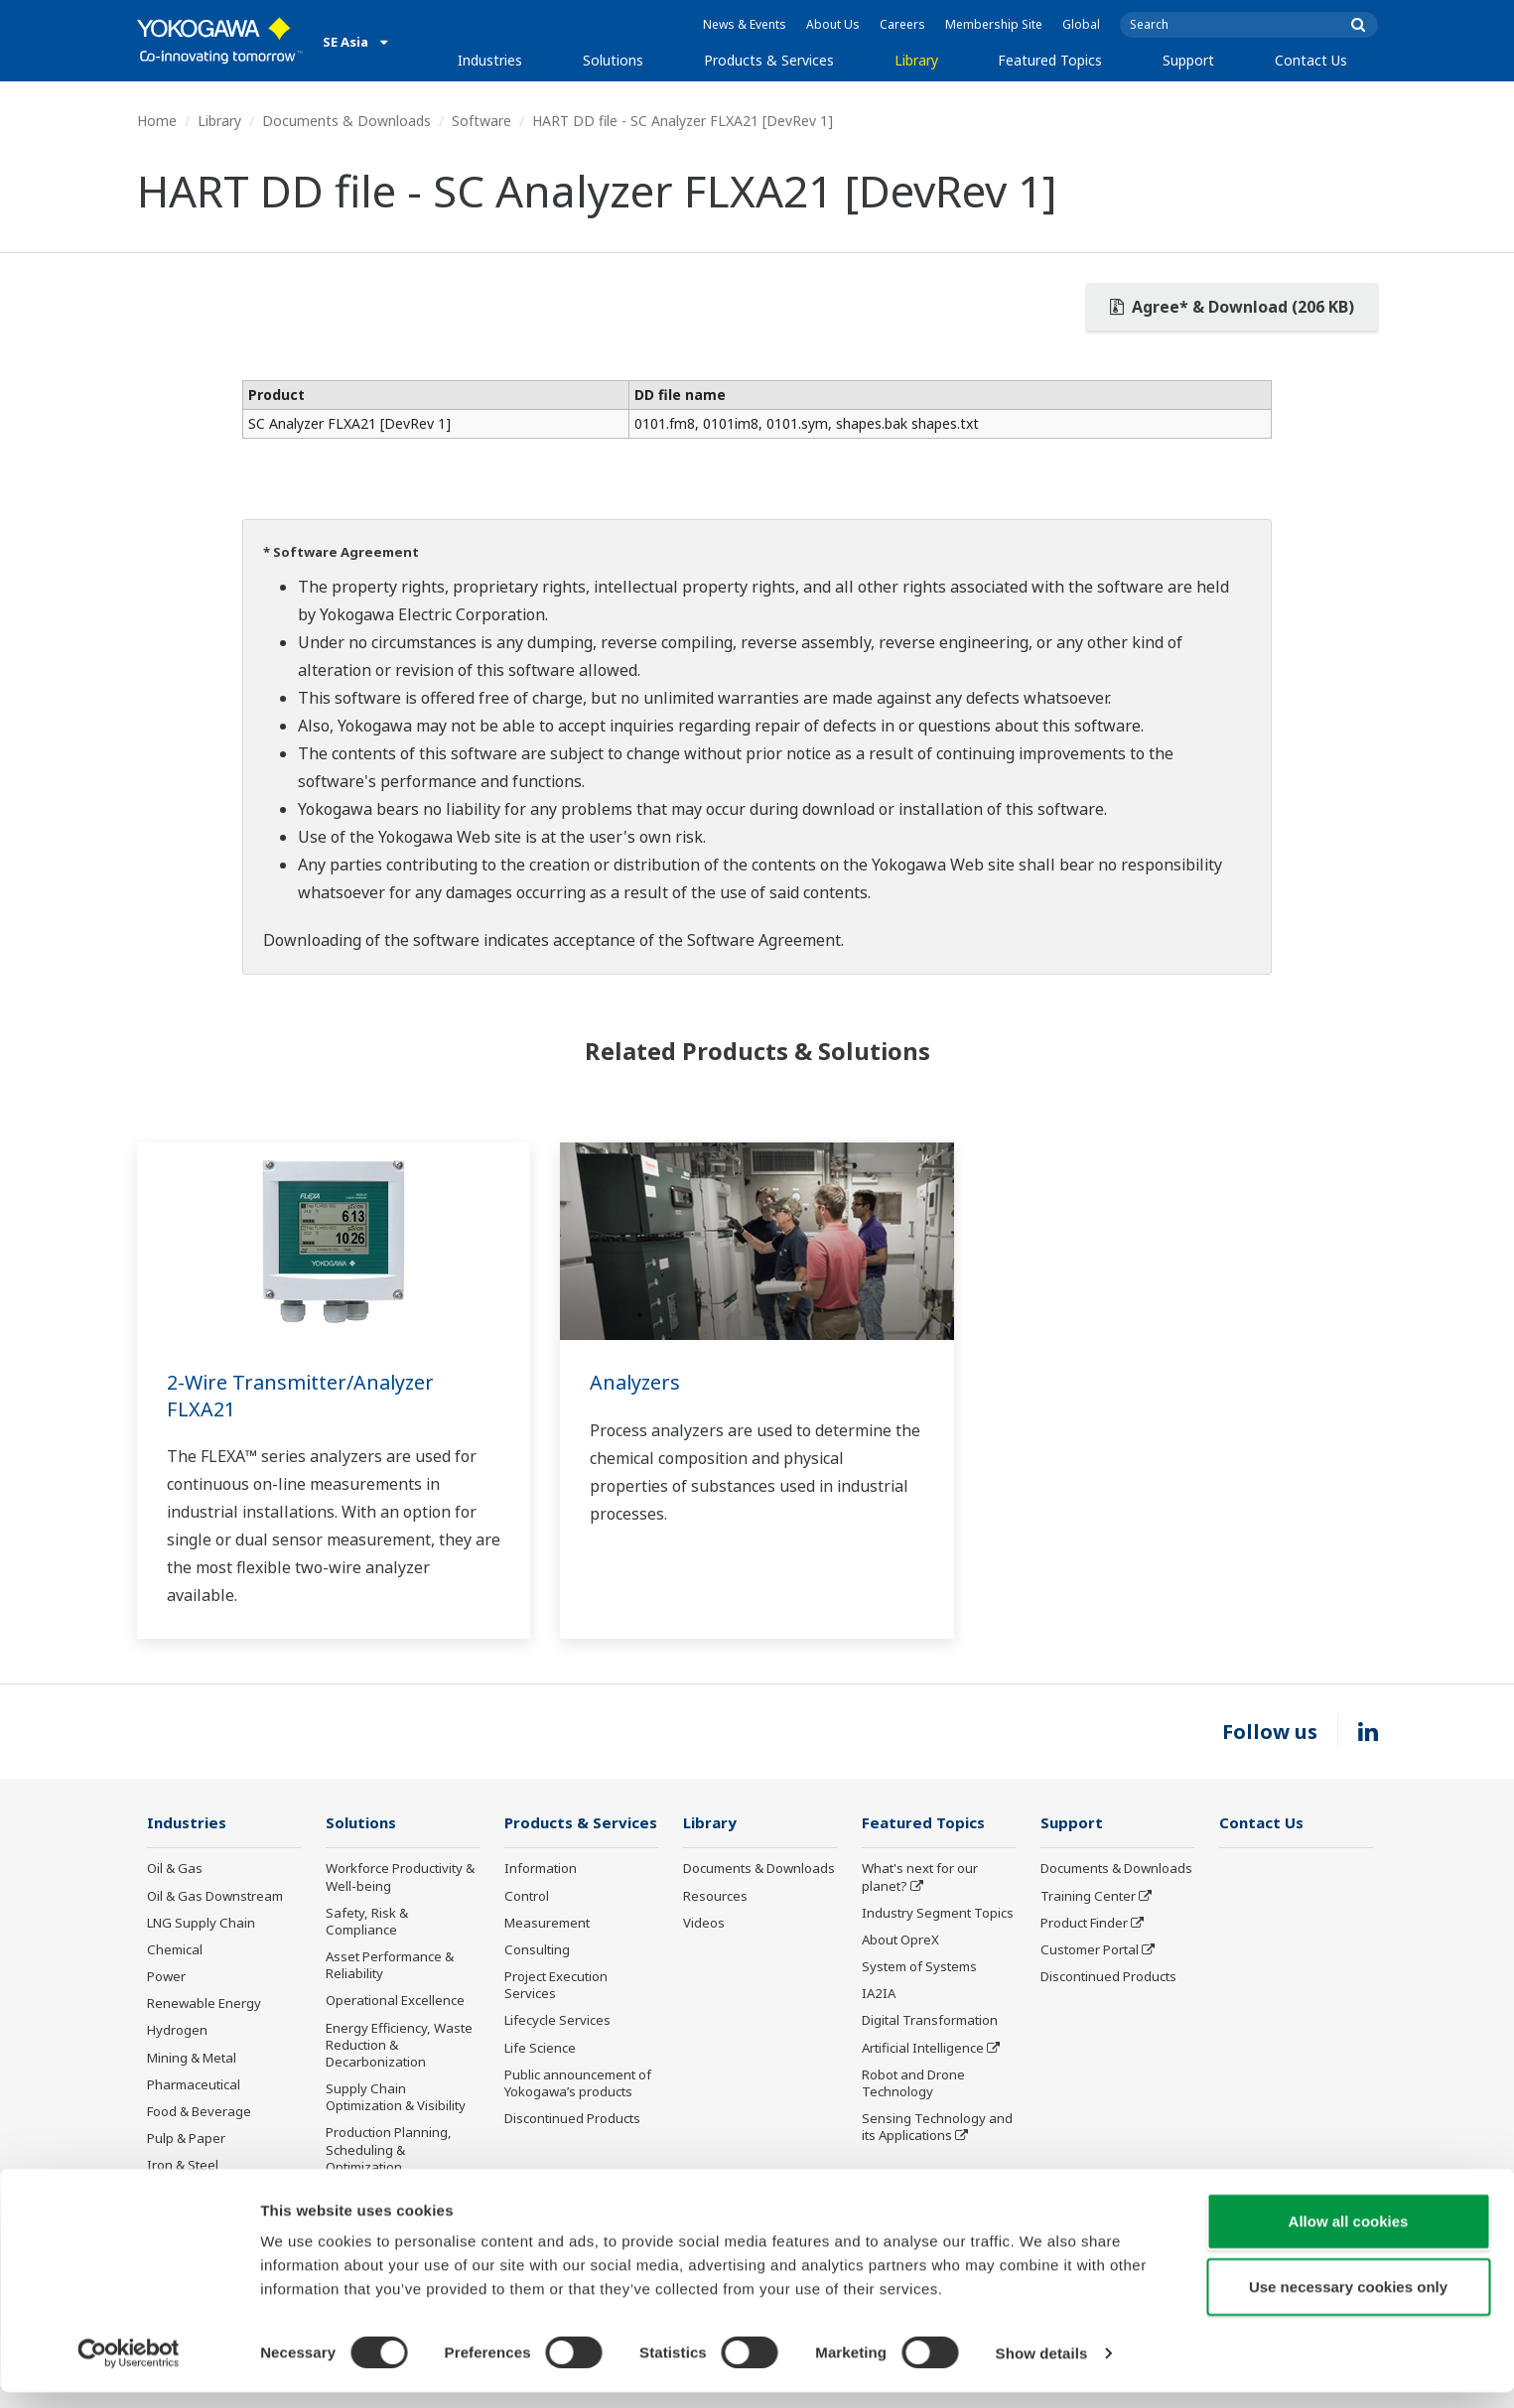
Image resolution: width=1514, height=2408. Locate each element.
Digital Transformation (930, 2021)
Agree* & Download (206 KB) (1232, 307)
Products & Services (769, 60)
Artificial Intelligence (923, 2049)
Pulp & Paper (186, 2139)
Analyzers (636, 1382)
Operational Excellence (395, 2001)
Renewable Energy (204, 2004)
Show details (1042, 2368)
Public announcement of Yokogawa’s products (577, 2084)
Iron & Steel (182, 2166)
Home (157, 120)
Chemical (175, 1950)
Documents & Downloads (346, 120)
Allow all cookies (1349, 2236)
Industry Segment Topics (938, 1914)
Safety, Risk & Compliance (367, 1922)
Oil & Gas (175, 1869)
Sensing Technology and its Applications (937, 2127)
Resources (715, 1897)
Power (166, 1977)
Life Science (540, 2049)
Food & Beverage (199, 2112)
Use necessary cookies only (1348, 2302)
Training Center (1088, 1897)
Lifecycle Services (557, 2021)
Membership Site (993, 24)
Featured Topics (1050, 60)
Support (1188, 60)
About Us (833, 24)
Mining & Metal (191, 2059)
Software (481, 120)
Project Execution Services (556, 1985)
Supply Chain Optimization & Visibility (396, 2097)
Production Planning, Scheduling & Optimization (389, 2150)
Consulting (537, 1950)
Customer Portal (1089, 1950)
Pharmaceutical (193, 2085)
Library (916, 60)
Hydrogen (177, 2031)
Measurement (547, 1924)
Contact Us (1311, 60)
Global (1081, 24)
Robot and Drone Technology (913, 2084)
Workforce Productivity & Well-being (400, 1877)
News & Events (744, 24)
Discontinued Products (572, 2119)
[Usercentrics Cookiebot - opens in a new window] (128, 2369)
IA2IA (878, 1994)
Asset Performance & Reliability (390, 1965)
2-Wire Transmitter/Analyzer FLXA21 (302, 1395)
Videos (704, 1924)
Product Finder (1084, 1924)
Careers (902, 24)
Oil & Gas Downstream (215, 1897)
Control (526, 1897)
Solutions (613, 60)
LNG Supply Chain (201, 1924)
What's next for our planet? (920, 1877)
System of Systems (919, 1967)
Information (540, 1869)
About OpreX (900, 1940)
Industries (490, 60)
